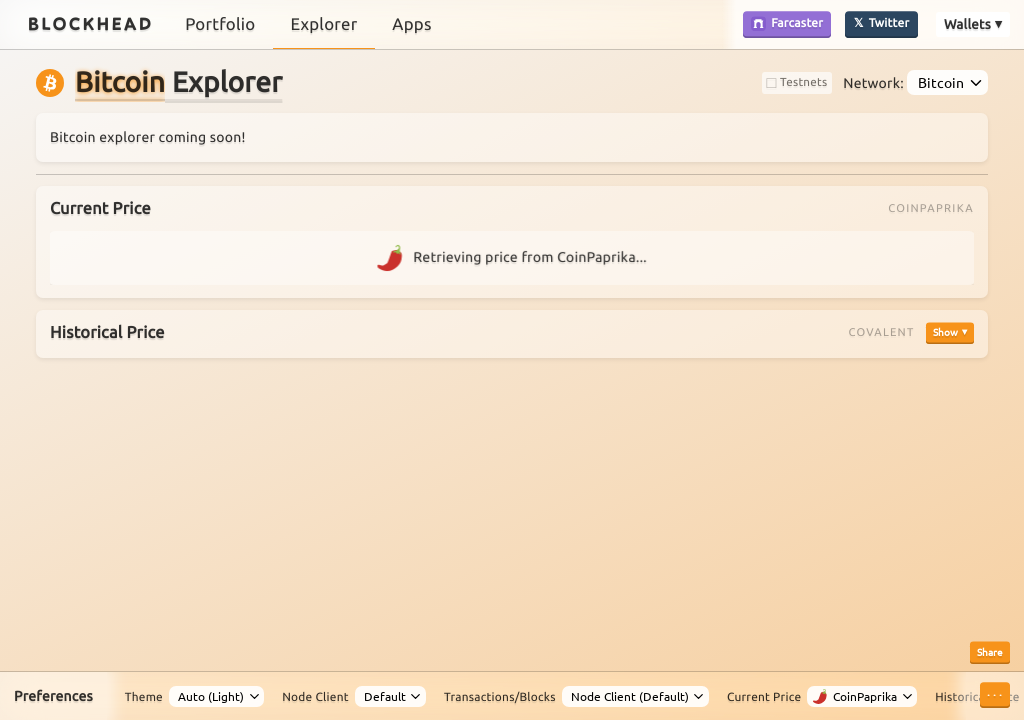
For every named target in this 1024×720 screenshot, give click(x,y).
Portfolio (220, 24)
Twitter (889, 23)
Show (945, 331)
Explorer (323, 24)
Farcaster (787, 23)
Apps (411, 24)
